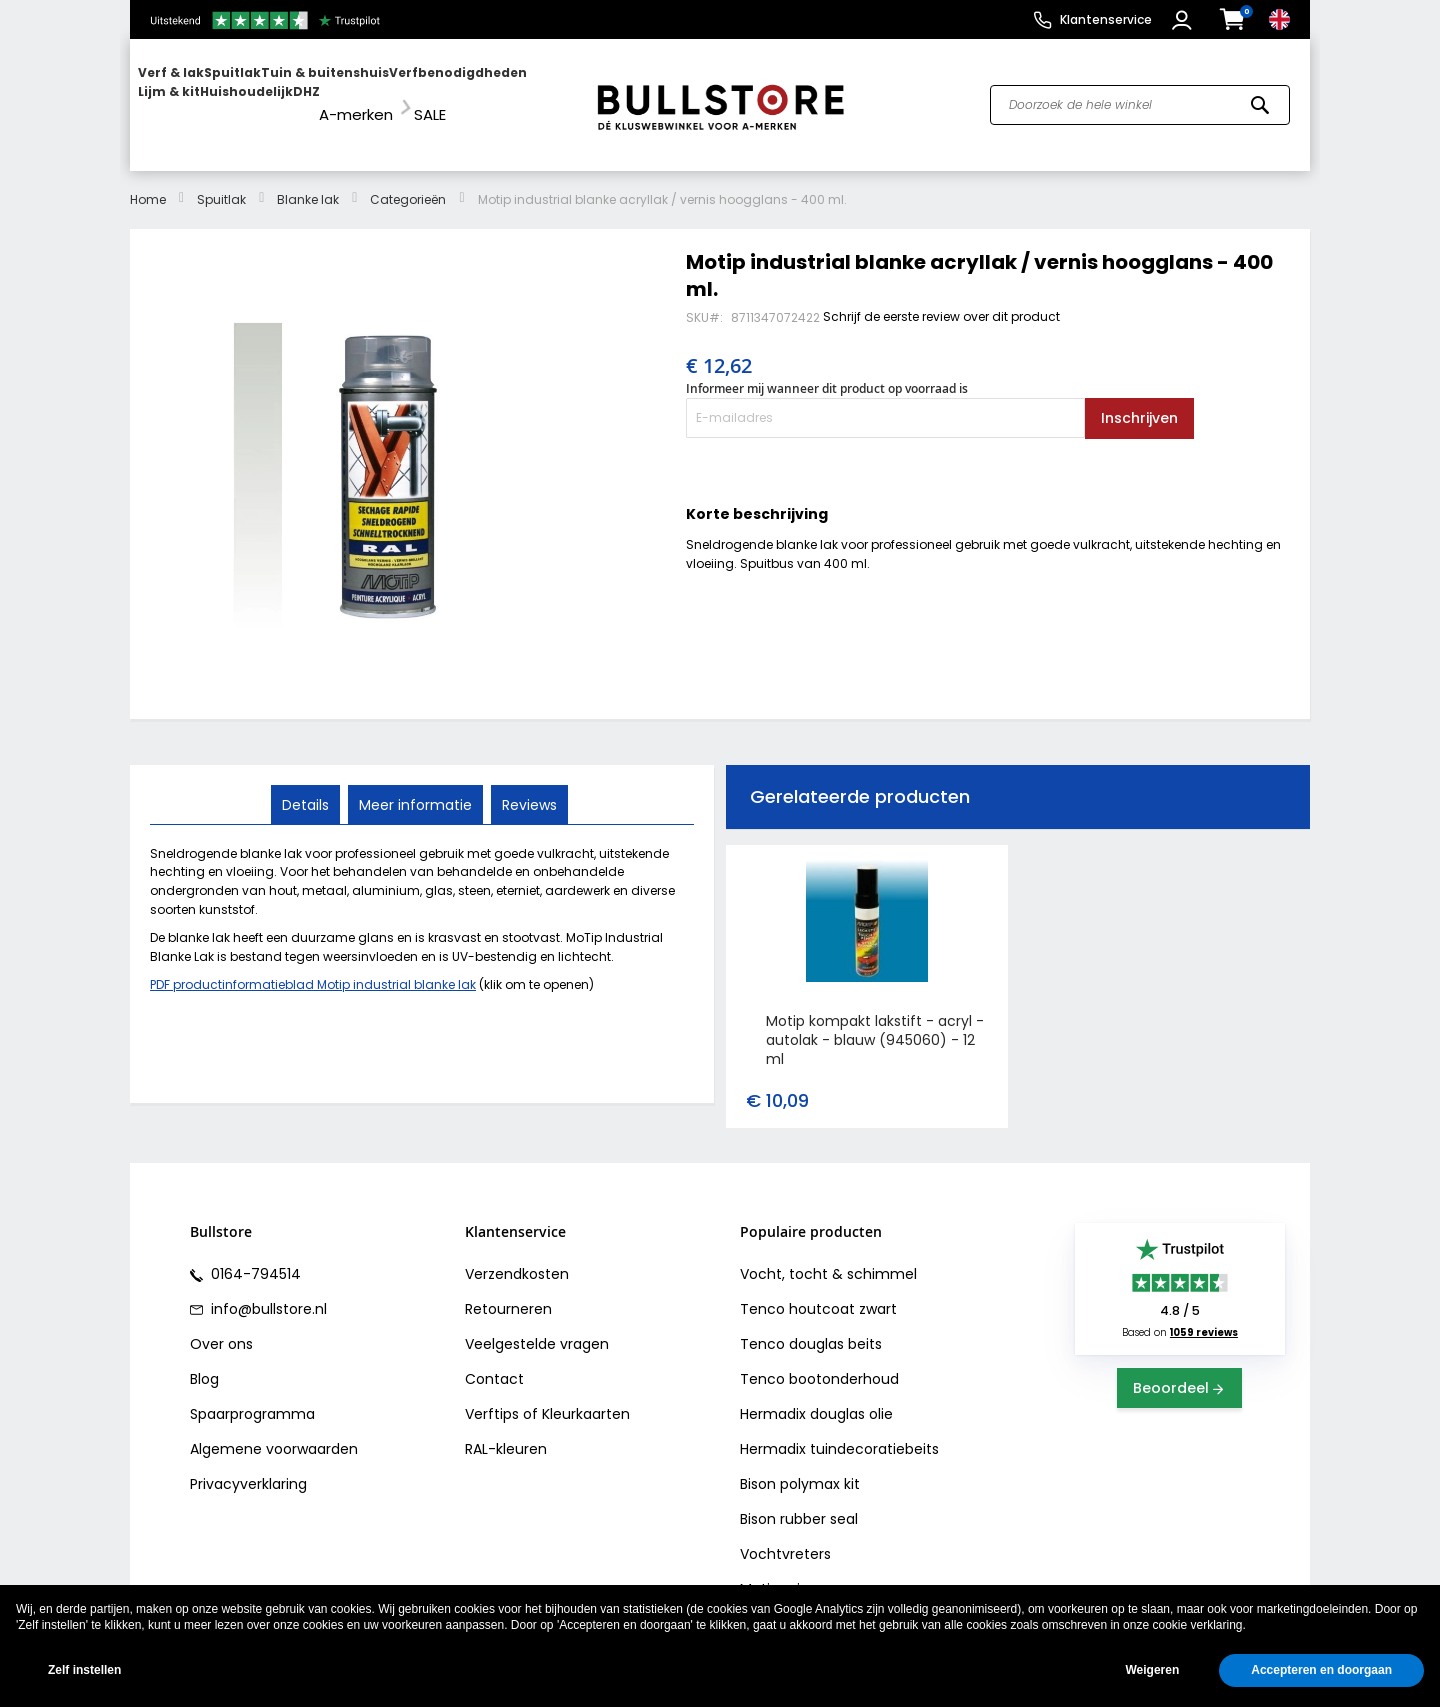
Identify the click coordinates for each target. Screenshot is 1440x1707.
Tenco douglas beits (811, 1326)
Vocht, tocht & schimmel (828, 1256)
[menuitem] (215, 95)
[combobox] (1140, 96)
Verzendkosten (517, 1256)
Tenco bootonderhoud (819, 1361)
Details (307, 785)
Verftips (492, 1396)
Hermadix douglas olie (816, 1396)
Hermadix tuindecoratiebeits (839, 1431)
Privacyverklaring (248, 1466)
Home (148, 180)
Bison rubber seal (799, 1501)
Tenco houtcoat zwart (818, 1291)
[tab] (307, 786)
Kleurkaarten (586, 1396)
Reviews (527, 785)
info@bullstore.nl (267, 1291)
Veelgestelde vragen (537, 1326)
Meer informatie (415, 785)
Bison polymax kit (800, 1466)
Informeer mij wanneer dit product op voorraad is (827, 370)
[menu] (353, 95)
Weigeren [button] (1152, 1670)
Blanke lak (308, 180)
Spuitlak (221, 180)
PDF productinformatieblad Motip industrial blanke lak (313, 966)
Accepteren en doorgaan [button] (1321, 1670)
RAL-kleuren (506, 1431)
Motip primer (784, 1571)
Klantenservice (1106, 19)
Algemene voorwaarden (274, 1431)
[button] (1184, 20)
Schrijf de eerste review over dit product (941, 297)
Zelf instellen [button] (84, 1670)
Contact (494, 1361)
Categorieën (408, 180)
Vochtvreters (785, 1536)
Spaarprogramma (252, 1396)
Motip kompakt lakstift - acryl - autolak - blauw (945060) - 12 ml (875, 1022)
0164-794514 (254, 1256)
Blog (204, 1361)
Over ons (221, 1326)
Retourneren (508, 1291)
